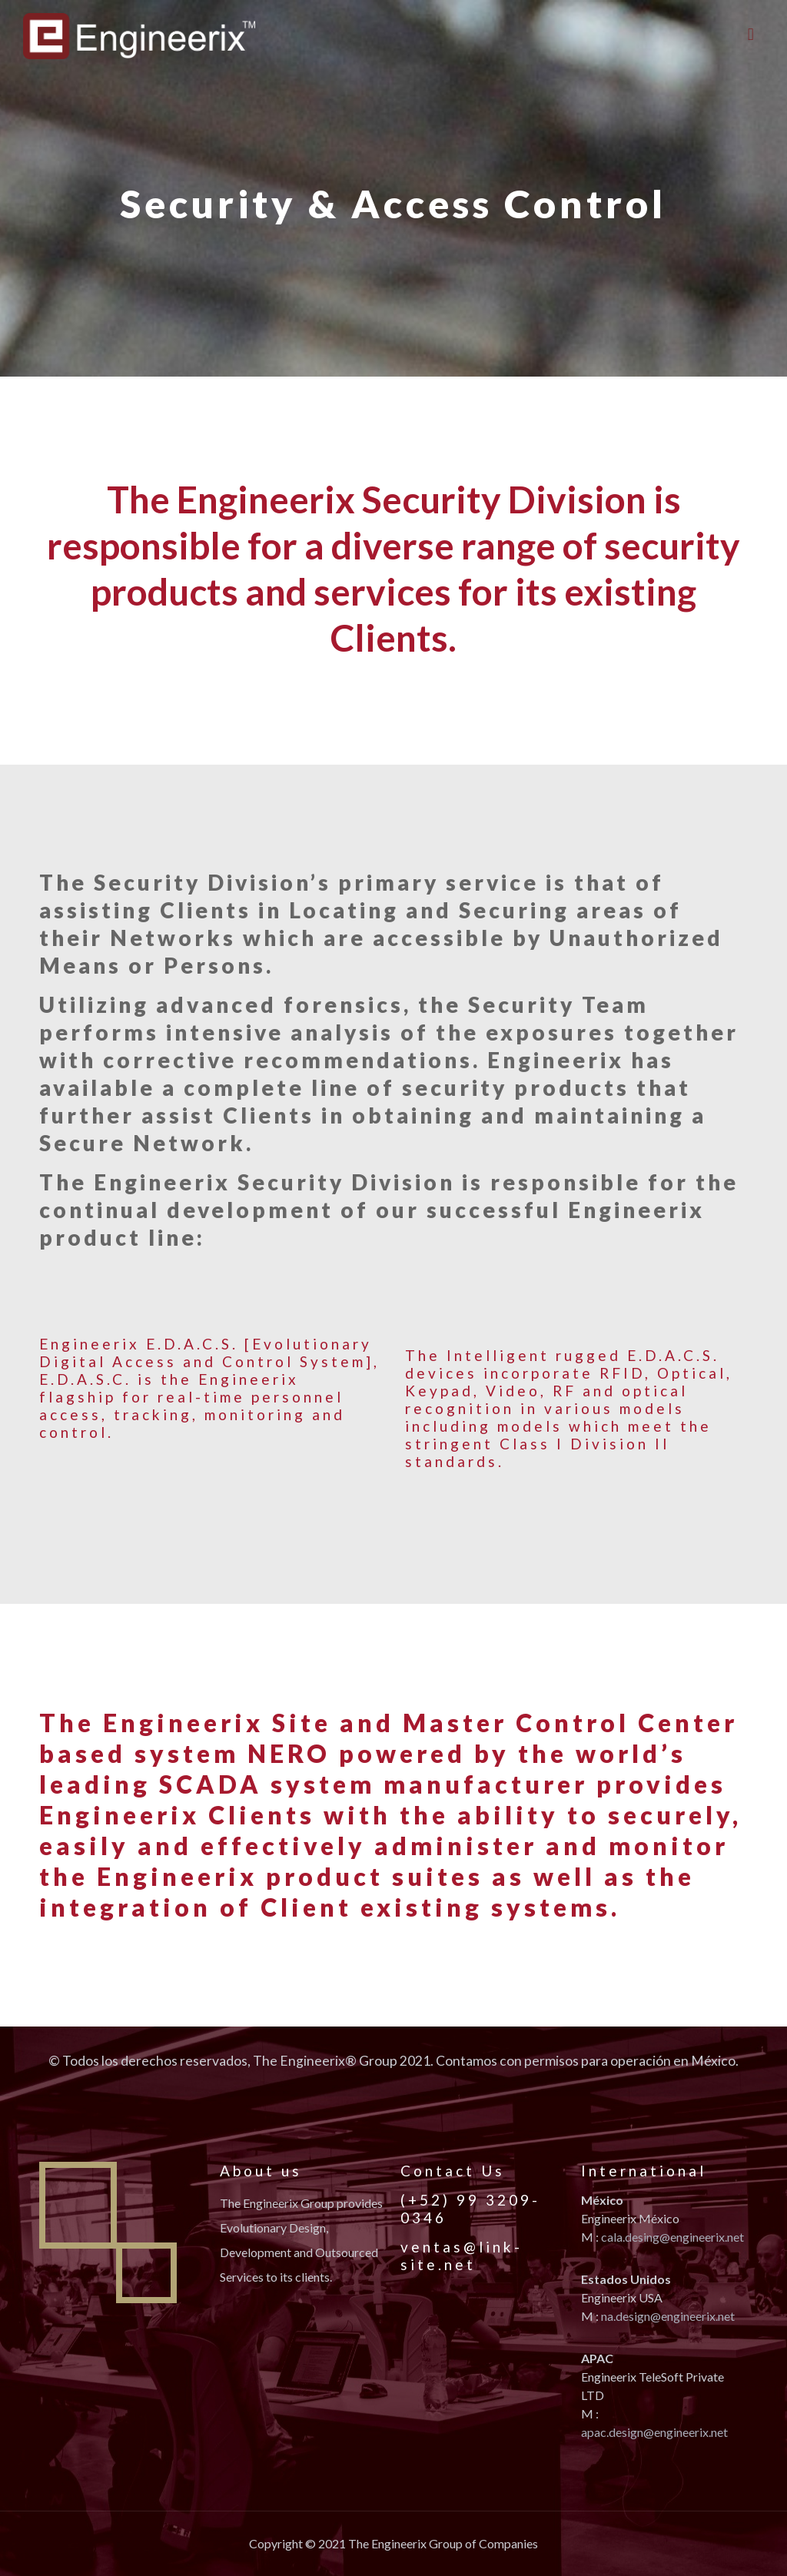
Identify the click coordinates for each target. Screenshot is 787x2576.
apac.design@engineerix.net (654, 2432)
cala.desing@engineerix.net (672, 2236)
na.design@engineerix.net (668, 2316)
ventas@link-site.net (461, 2255)
